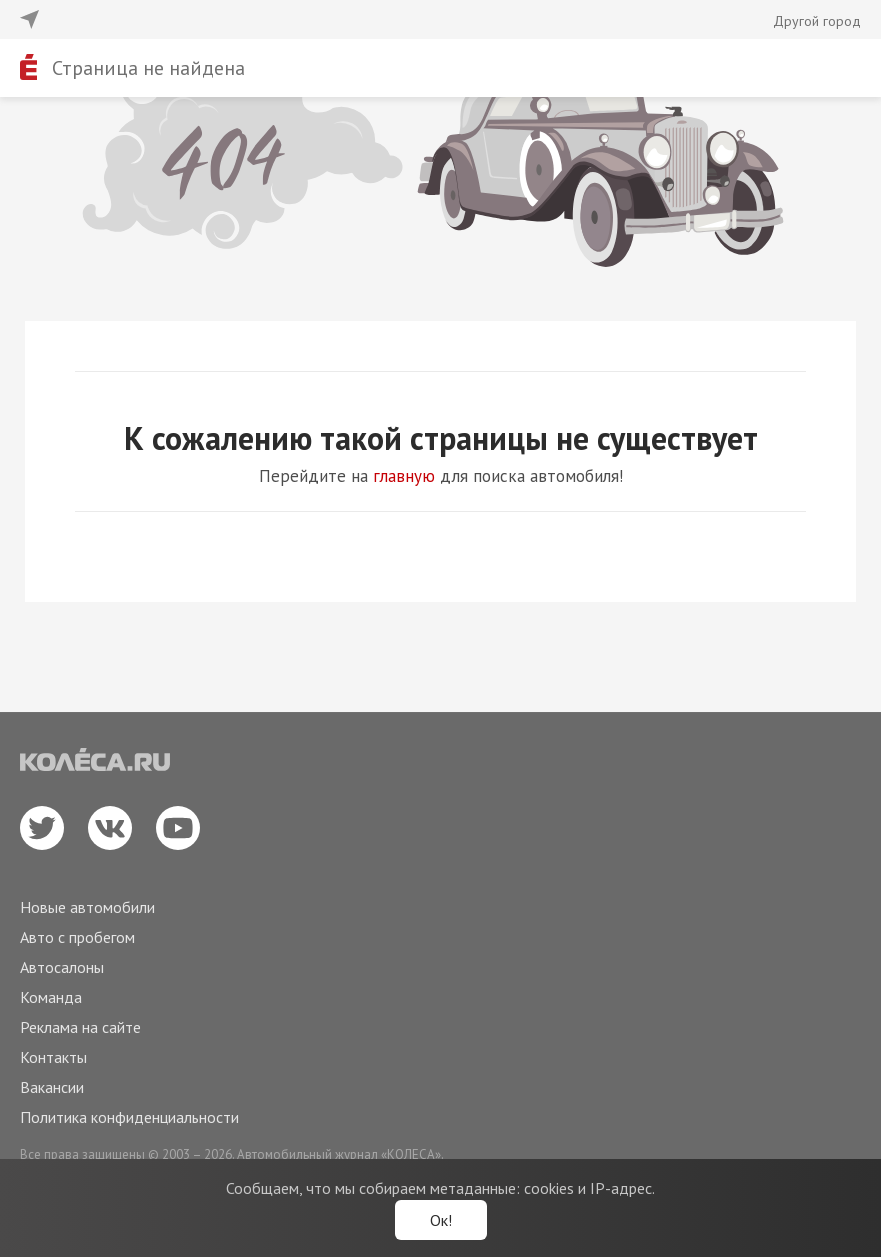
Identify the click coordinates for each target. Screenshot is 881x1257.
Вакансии (52, 1087)
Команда (51, 997)
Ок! (441, 1220)
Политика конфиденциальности (129, 1117)
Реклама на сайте (80, 1027)
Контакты (53, 1057)
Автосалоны (62, 967)
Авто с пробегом (77, 937)
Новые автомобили (87, 907)
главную (404, 476)
